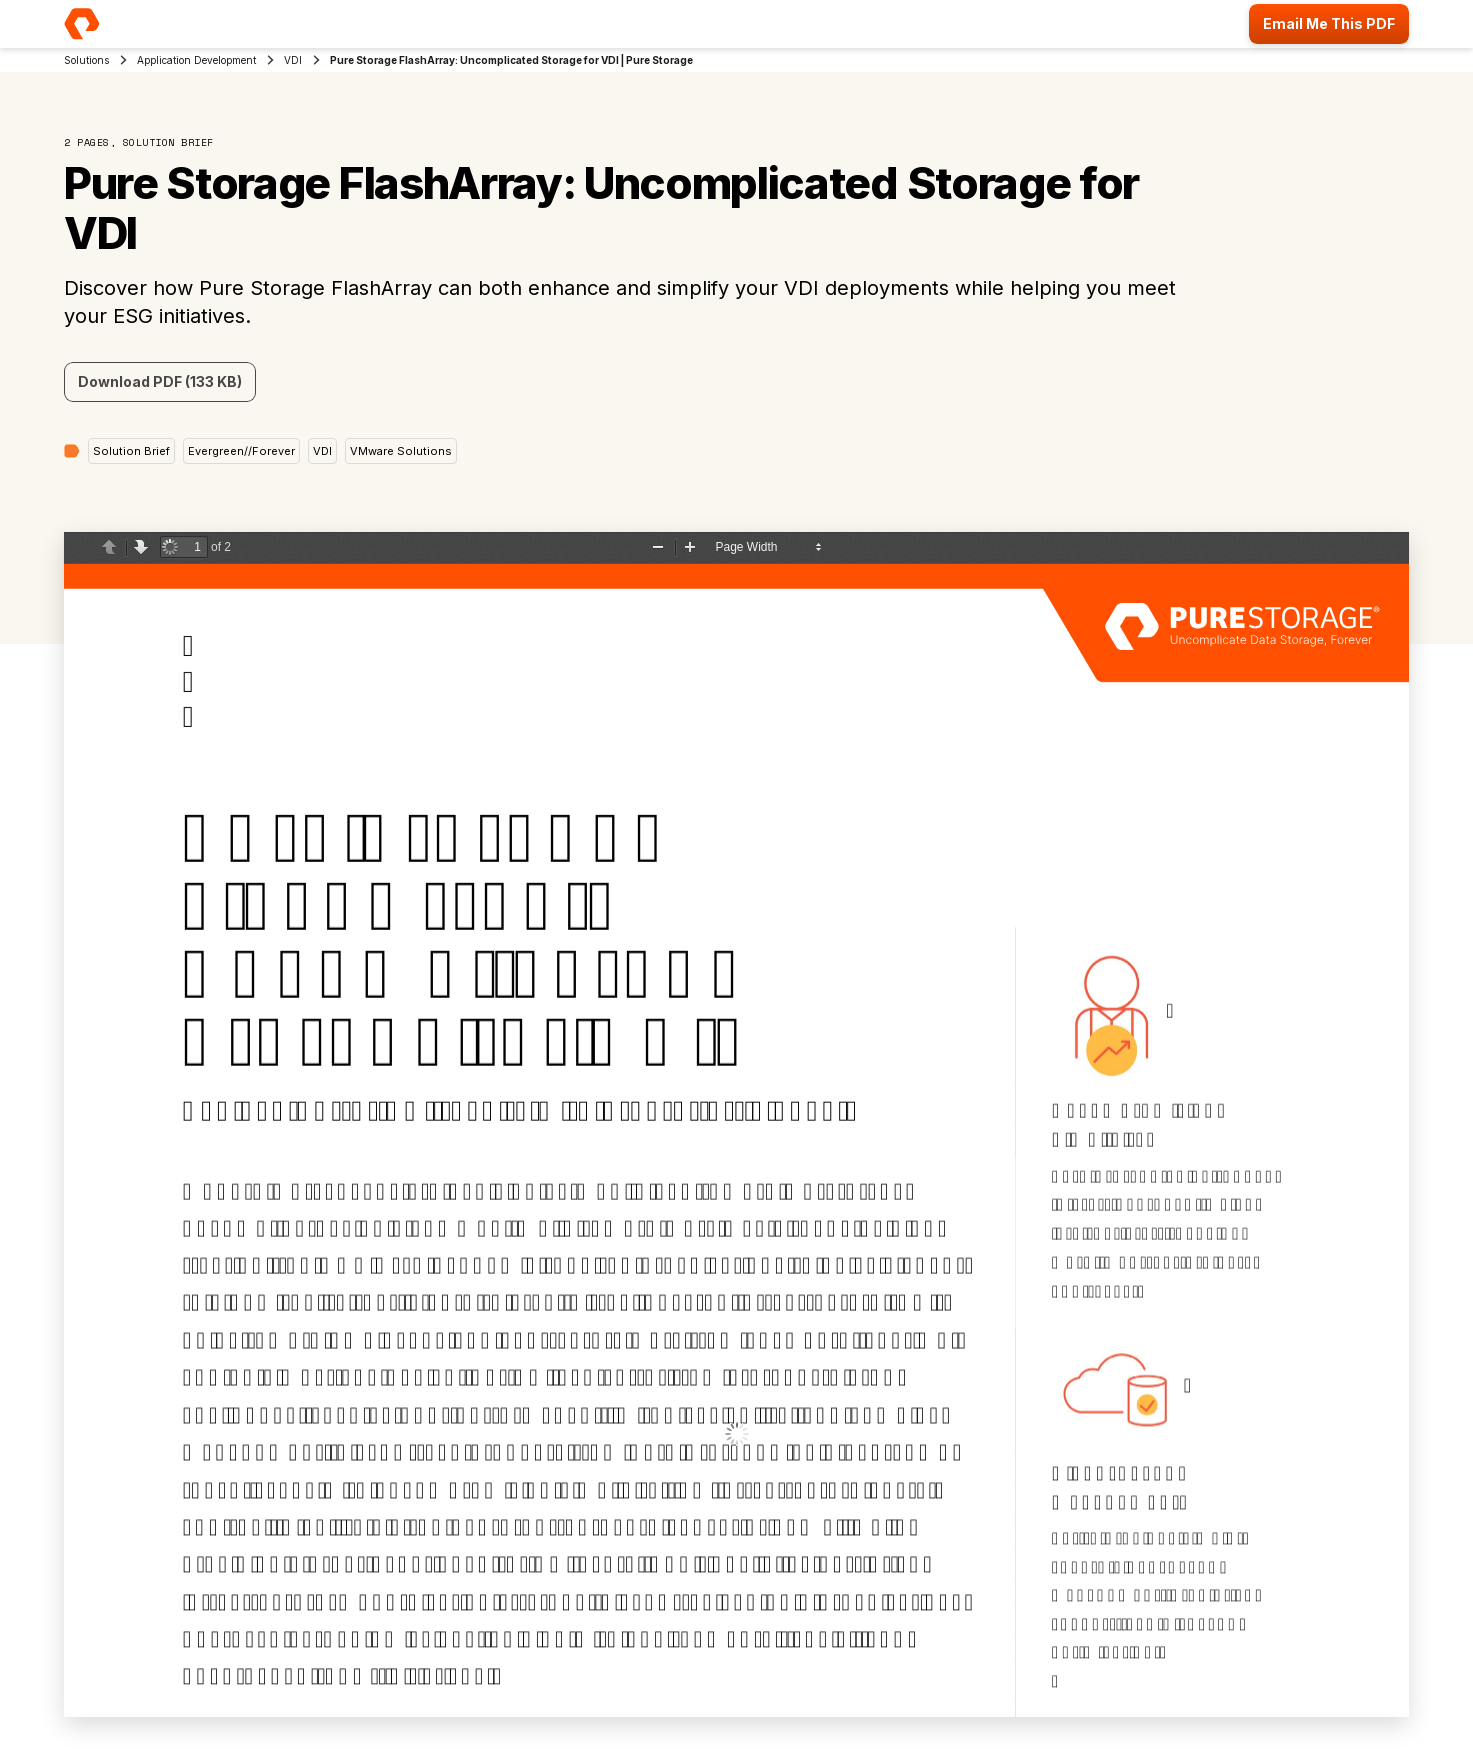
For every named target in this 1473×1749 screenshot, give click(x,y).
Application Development (196, 60)
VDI (293, 60)
